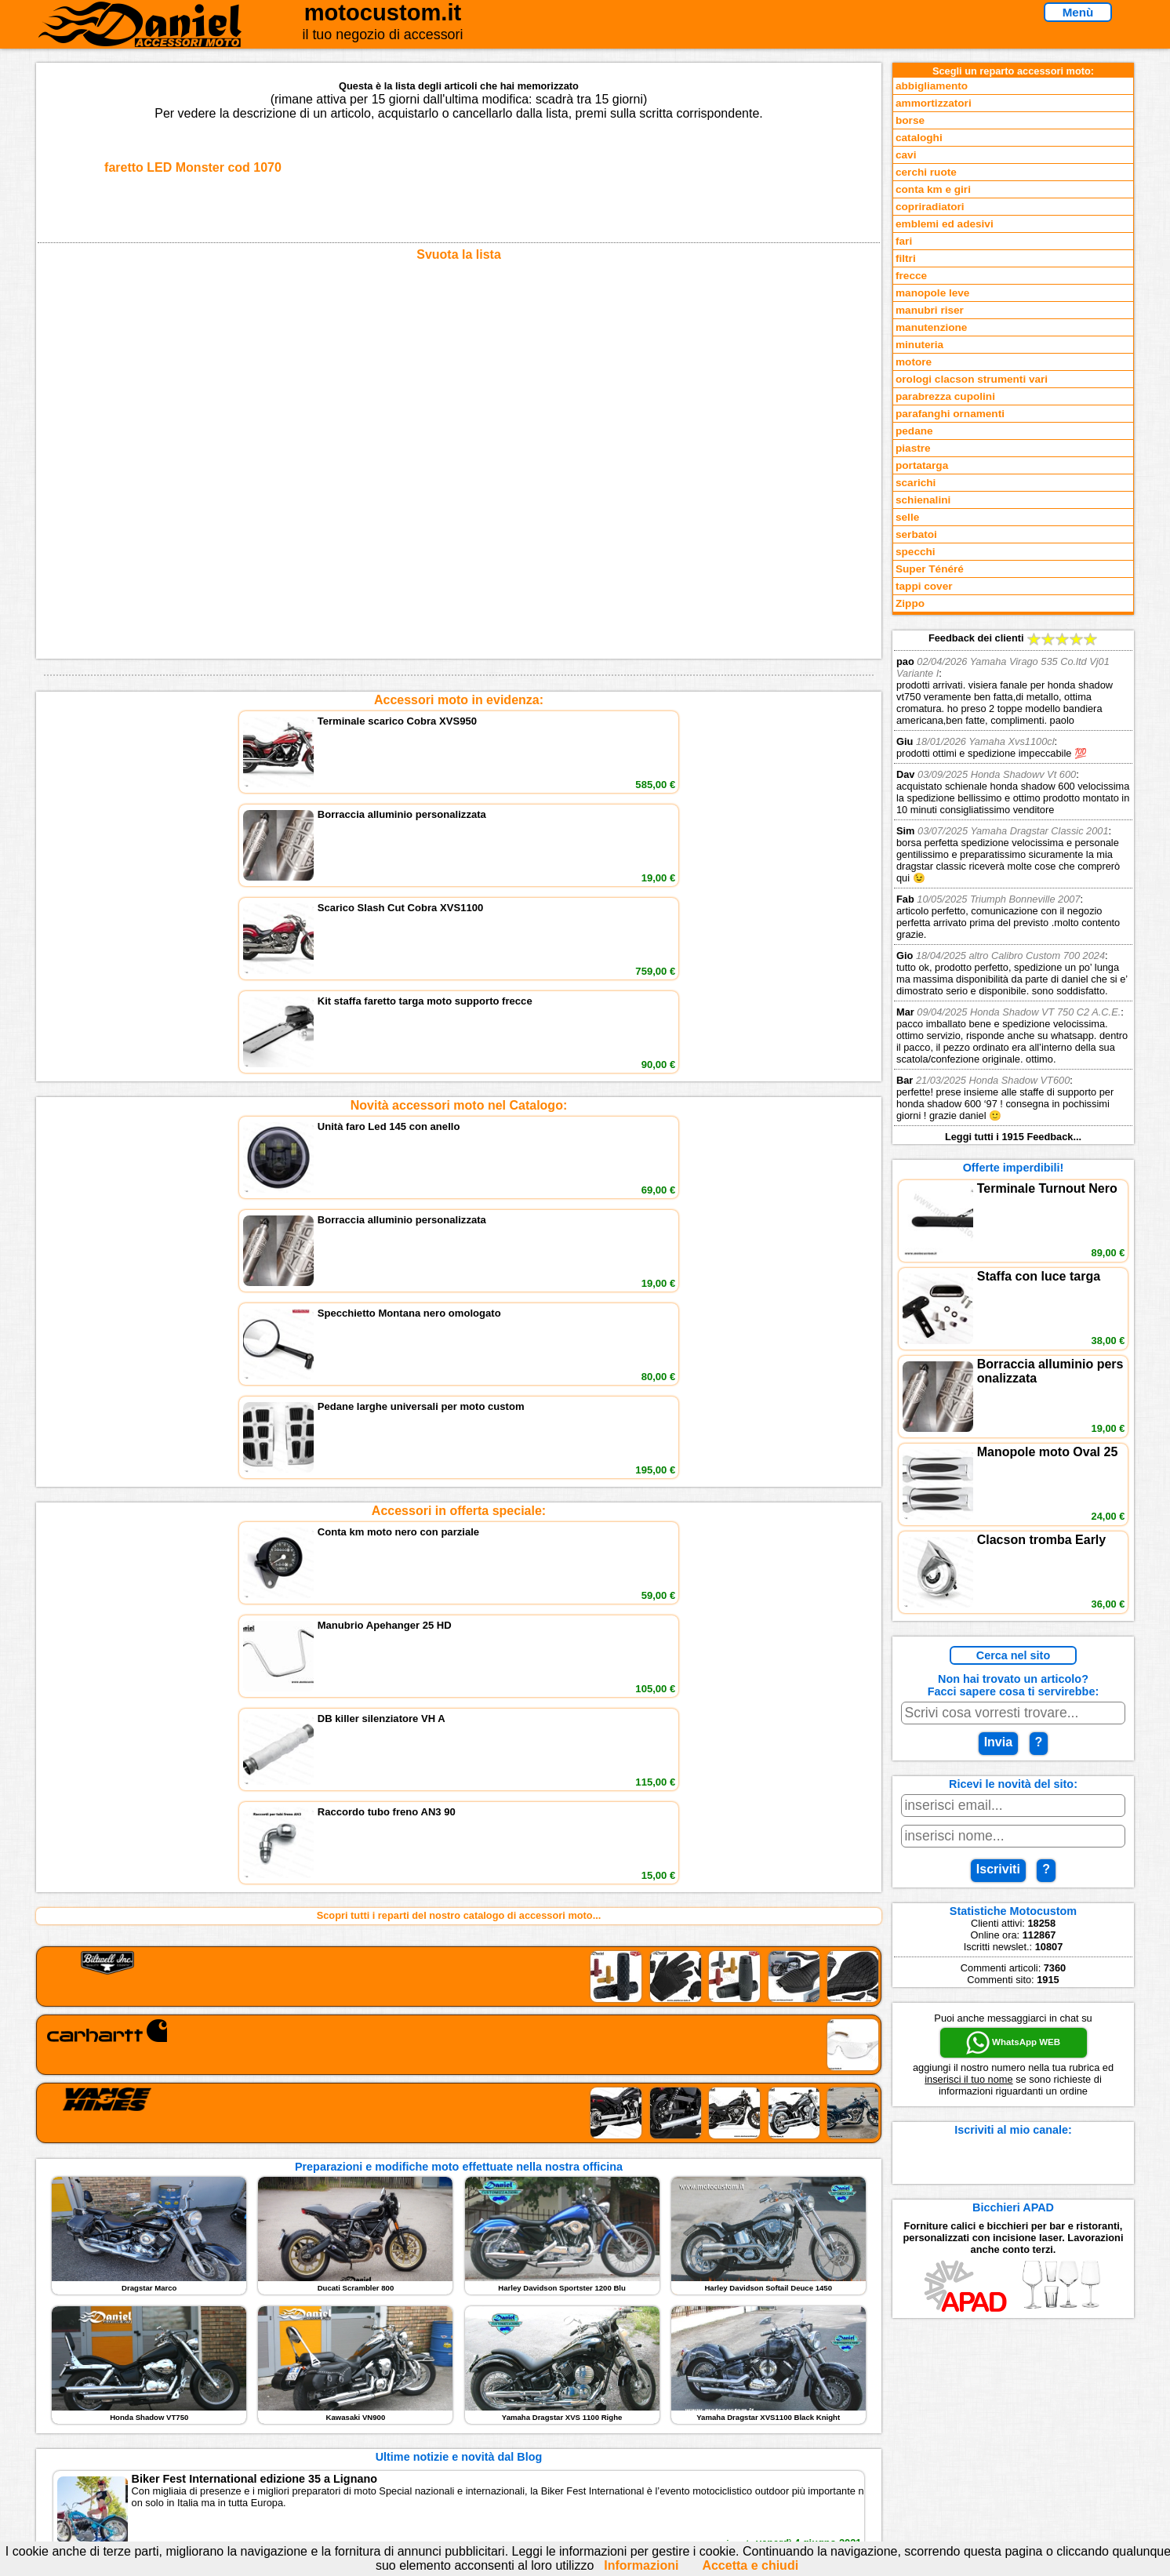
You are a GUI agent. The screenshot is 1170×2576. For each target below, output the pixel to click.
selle (907, 517)
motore (914, 362)
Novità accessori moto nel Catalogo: (459, 823)
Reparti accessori (252, 2394)
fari (904, 241)
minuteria (919, 345)
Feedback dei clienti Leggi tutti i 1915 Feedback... (1013, 887)
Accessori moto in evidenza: (458, 700)
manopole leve (932, 293)
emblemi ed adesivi (945, 224)
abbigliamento (932, 86)
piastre (913, 448)
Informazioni (641, 2565)
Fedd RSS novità (444, 2458)
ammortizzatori (934, 103)
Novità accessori (250, 2409)
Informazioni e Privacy (457, 2426)
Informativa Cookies (452, 2441)
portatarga (922, 465)
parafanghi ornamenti (950, 414)
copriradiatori (930, 207)
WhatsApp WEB (1013, 2043)
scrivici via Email (444, 2394)
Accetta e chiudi (750, 2565)
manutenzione (931, 327)
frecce (911, 276)
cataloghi (919, 138)
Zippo (910, 603)
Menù (1078, 12)
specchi (916, 552)
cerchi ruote (926, 172)
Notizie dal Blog (247, 2458)
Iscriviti (998, 1869)
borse (910, 120)
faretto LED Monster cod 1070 (193, 167)
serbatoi (916, 534)
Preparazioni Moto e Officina (278, 2441)
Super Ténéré (930, 569)
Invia (998, 1742)
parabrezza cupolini (945, 396)
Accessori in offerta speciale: (459, 947)
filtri (906, 258)
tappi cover (924, 586)
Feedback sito (243, 2426)
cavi (906, 155)
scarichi (916, 483)
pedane (914, 431)
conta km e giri (933, 189)
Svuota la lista (458, 254)
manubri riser (930, 310)
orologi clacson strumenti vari (972, 379)
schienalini (923, 500)
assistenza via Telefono (459, 2409)
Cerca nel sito (1013, 1655)
